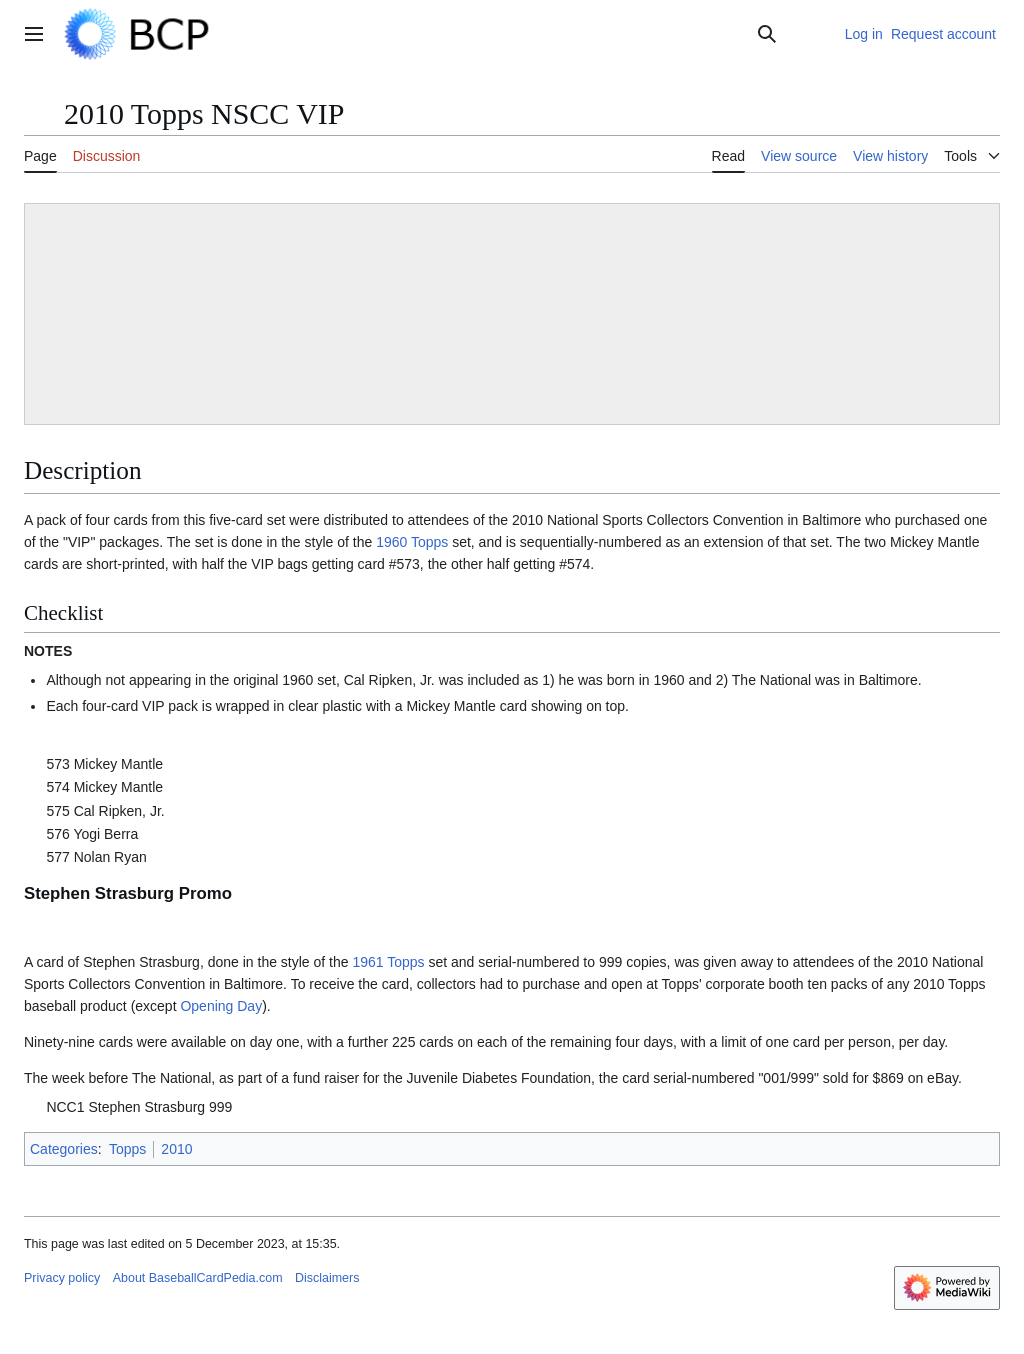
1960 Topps (412, 542)
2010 (176, 1149)
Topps (127, 1149)
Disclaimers (327, 1278)
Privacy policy (62, 1278)
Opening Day (221, 1006)
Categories (64, 1149)
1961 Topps (388, 962)
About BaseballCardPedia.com (198, 1278)
